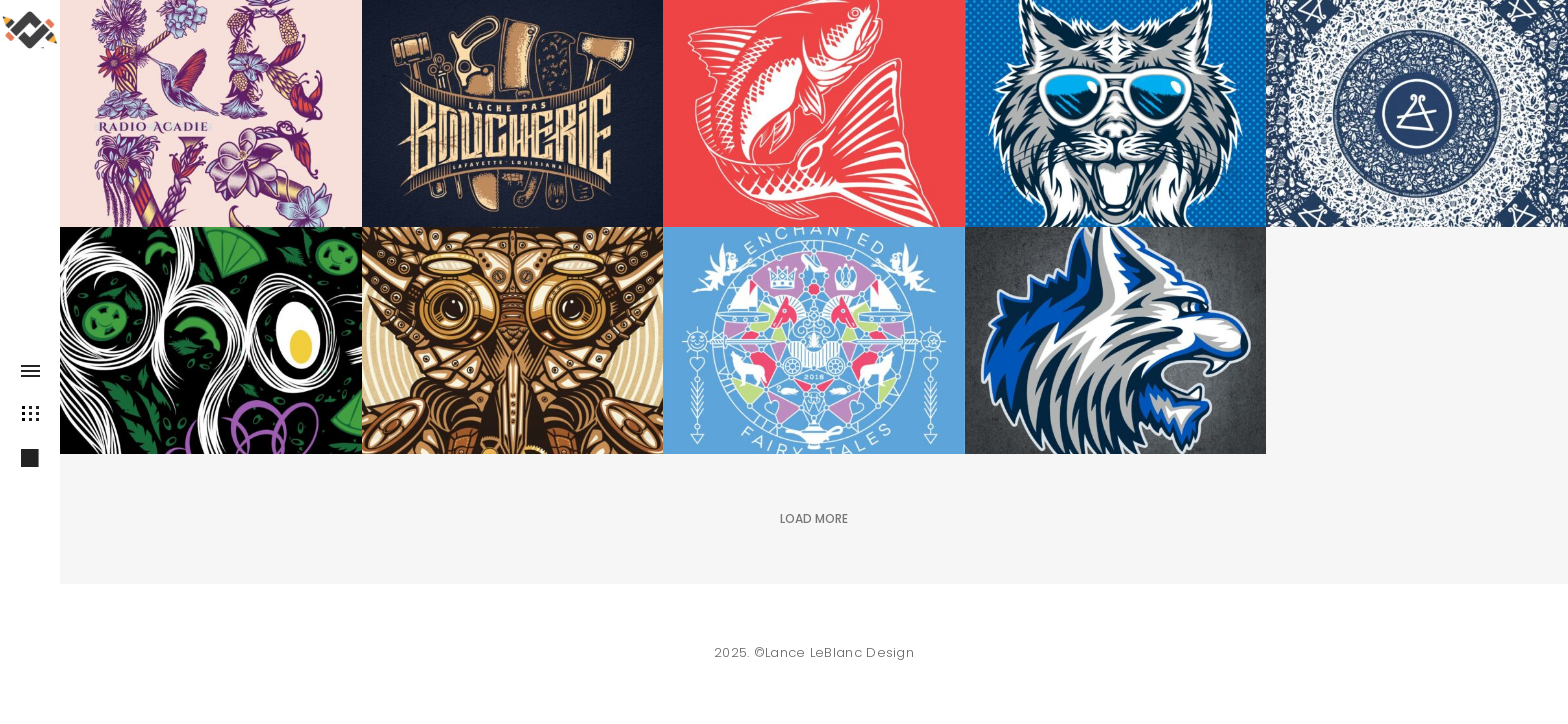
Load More (814, 518)
